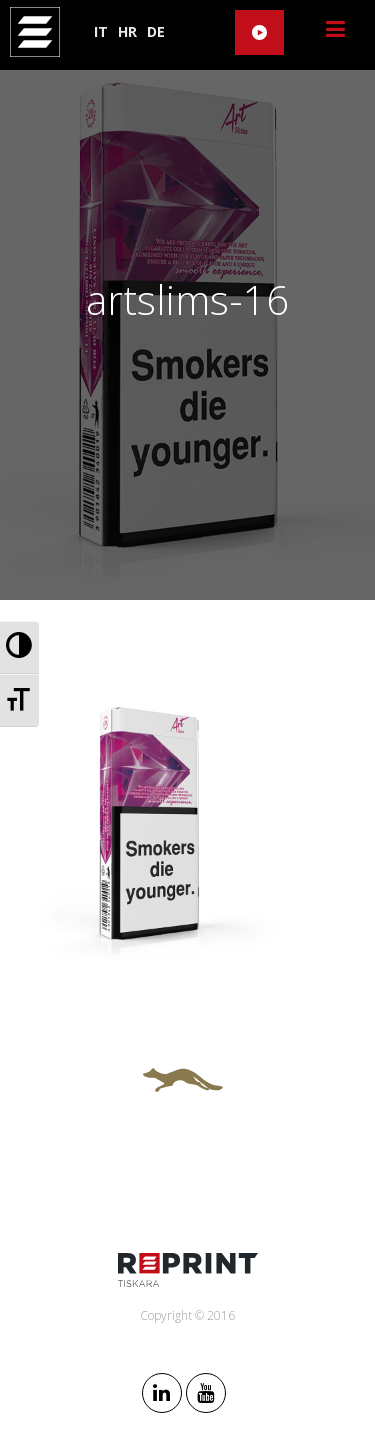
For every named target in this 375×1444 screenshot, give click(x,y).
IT (101, 31)
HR (127, 31)
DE (156, 31)
